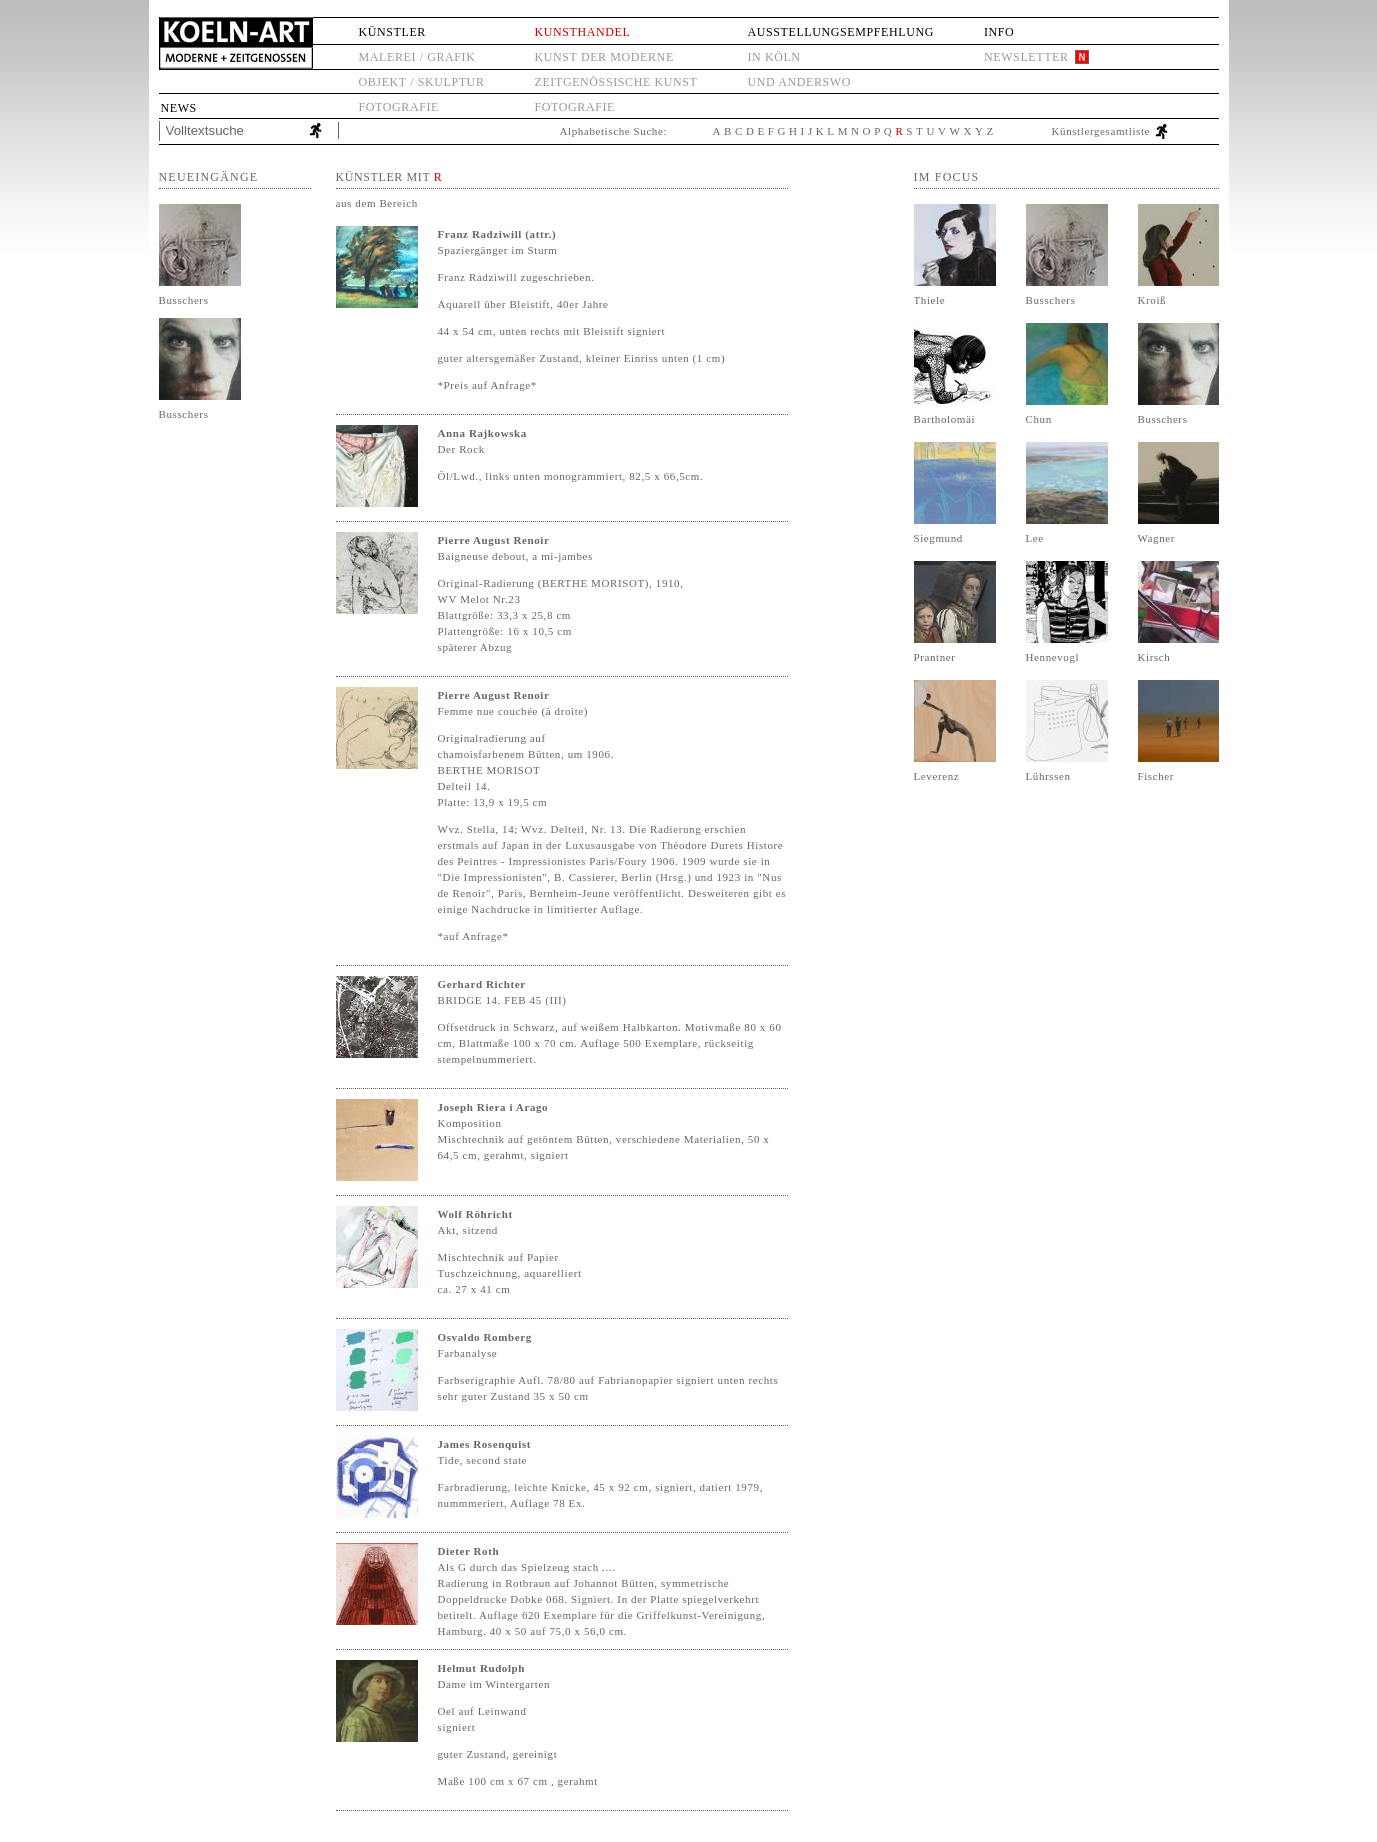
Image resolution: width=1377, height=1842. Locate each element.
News (179, 108)
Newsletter (1026, 57)
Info (999, 32)
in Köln (773, 57)
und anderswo (799, 82)
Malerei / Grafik (417, 57)
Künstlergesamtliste (1101, 131)
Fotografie (399, 107)
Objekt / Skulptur (422, 82)
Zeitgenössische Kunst (616, 82)
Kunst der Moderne (604, 57)
